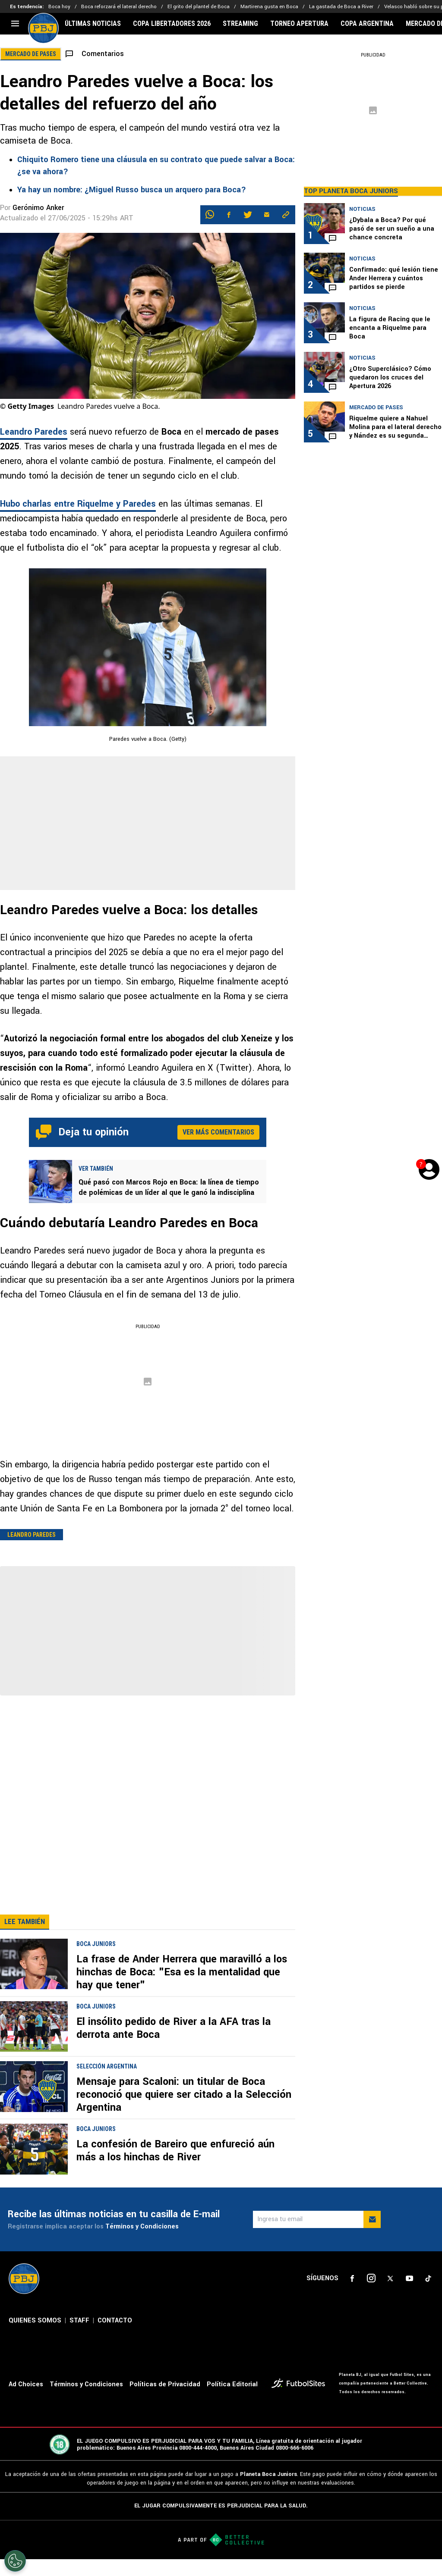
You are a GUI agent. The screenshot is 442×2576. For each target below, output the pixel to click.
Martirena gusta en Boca (269, 6)
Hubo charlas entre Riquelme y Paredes (78, 504)
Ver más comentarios (218, 1132)
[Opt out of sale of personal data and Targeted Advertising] (15, 2561)
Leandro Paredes (33, 432)
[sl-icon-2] (371, 2296)
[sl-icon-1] (352, 2296)
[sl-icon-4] (409, 2296)
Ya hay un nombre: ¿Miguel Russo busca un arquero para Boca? (131, 189)
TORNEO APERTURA (299, 24)
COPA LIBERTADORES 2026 (172, 24)
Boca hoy (59, 6)
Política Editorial (232, 2401)
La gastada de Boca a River (341, 6)
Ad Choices (26, 2401)
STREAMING (240, 24)
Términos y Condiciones (142, 2243)
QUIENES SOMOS (35, 2337)
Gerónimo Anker (38, 208)
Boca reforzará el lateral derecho (119, 6)
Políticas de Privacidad (164, 2401)
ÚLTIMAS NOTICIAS (93, 24)
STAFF (79, 2337)
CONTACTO (115, 2337)
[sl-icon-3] (390, 2296)
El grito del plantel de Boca (198, 6)
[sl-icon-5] (428, 2296)
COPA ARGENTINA (367, 24)
